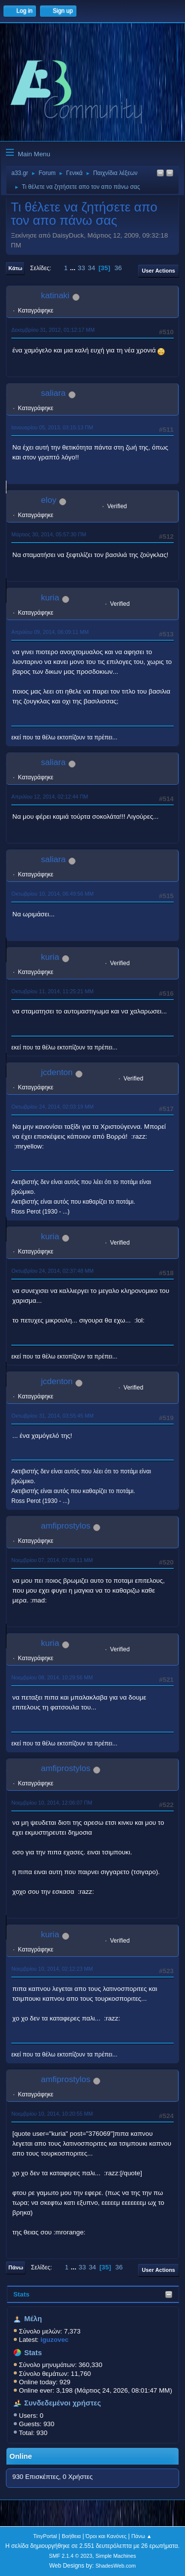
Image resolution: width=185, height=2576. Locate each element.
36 (118, 268)
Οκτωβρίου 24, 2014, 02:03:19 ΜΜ (52, 1107)
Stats (21, 2294)
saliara (53, 393)
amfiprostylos (65, 1526)
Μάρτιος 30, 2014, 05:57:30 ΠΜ (48, 534)
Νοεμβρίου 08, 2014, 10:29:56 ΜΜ (52, 1677)
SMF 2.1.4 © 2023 (70, 2556)
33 (81, 268)
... (73, 268)
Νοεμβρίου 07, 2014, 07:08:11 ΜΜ (52, 1560)
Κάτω (15, 268)
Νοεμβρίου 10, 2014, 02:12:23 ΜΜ (52, 1969)
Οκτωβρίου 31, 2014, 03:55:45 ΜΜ (52, 1416)
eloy (48, 500)
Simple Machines (116, 2556)
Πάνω (15, 2267)
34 (91, 268)
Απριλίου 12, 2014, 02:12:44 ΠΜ (49, 797)
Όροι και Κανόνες (106, 2536)
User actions (158, 271)
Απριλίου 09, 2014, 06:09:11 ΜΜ (50, 632)
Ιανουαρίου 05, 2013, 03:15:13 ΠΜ (52, 427)
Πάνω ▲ (141, 2536)
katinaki (55, 295)
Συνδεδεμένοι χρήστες (62, 2403)
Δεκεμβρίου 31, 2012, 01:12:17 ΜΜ (53, 330)
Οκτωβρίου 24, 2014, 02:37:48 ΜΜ (52, 1271)
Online (20, 2456)
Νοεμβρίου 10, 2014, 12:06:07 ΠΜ (51, 1803)
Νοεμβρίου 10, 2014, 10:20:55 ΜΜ (52, 2114)
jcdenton (57, 1072)
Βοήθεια (71, 2536)
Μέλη (33, 2319)
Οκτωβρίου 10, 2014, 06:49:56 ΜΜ (52, 894)
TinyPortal (45, 2536)
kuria (50, 597)
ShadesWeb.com (115, 2566)
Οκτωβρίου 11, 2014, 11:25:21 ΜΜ (52, 991)
